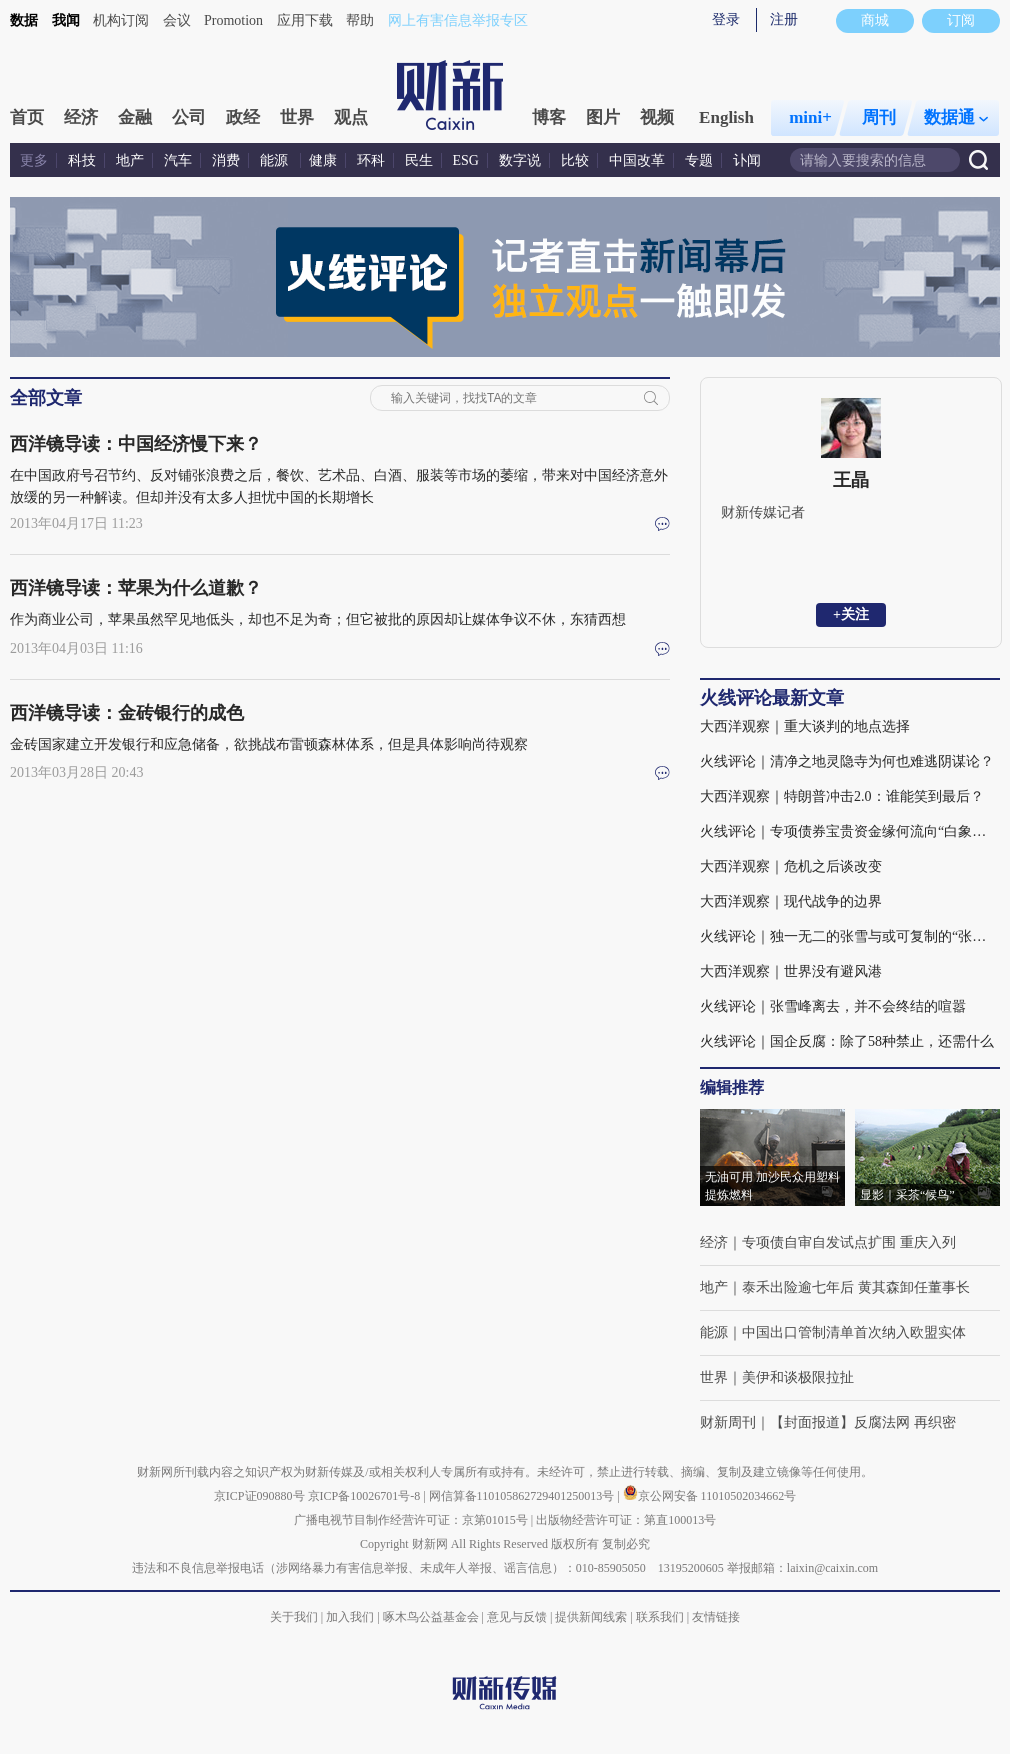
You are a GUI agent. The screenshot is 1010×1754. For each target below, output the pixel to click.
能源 (276, 160)
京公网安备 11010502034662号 (710, 1496)
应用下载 (305, 20)
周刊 (879, 117)
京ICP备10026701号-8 (366, 1496)
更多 (34, 160)
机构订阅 (121, 20)
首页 (27, 117)
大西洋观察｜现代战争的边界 (791, 901)
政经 (243, 117)
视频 (657, 117)
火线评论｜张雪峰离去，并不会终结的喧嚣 (833, 1006)
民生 (419, 160)
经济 (81, 117)
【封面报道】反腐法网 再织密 (863, 1422)
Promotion (233, 20)
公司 (189, 117)
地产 (130, 160)
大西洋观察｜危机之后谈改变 (791, 866)
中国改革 (637, 160)
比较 (575, 160)
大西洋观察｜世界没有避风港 (791, 971)
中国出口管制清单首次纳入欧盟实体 (854, 1332)
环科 (371, 160)
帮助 (360, 20)
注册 (784, 19)
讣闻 (747, 160)
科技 (82, 160)
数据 (24, 20)
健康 (323, 160)
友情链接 (716, 1617)
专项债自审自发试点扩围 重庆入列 (849, 1242)
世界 (297, 117)
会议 (177, 20)
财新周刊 (728, 1422)
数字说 (520, 160)
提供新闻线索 (591, 1617)
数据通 (956, 117)
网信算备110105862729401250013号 (523, 1496)
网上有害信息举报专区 (458, 20)
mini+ (810, 117)
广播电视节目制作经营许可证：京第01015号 (411, 1520)
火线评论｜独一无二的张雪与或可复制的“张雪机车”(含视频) (850, 936)
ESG (466, 160)
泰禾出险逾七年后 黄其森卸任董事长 (856, 1287)
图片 (603, 117)
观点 (351, 117)
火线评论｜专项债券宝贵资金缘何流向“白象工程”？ (850, 831)
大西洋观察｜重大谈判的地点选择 (805, 726)
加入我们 (350, 1617)
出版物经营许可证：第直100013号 (626, 1520)
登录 (726, 19)
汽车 (178, 160)
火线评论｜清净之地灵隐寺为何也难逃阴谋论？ (847, 761)
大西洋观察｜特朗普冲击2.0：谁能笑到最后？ (842, 796)
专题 (699, 160)
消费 (226, 160)
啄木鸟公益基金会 (432, 1617)
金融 (135, 117)
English (726, 117)
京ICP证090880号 (259, 1496)
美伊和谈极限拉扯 (798, 1377)
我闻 (66, 20)
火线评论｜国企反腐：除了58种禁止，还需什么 (847, 1041)
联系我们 (660, 1617)
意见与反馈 (517, 1617)
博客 (549, 117)
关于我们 (294, 1617)
